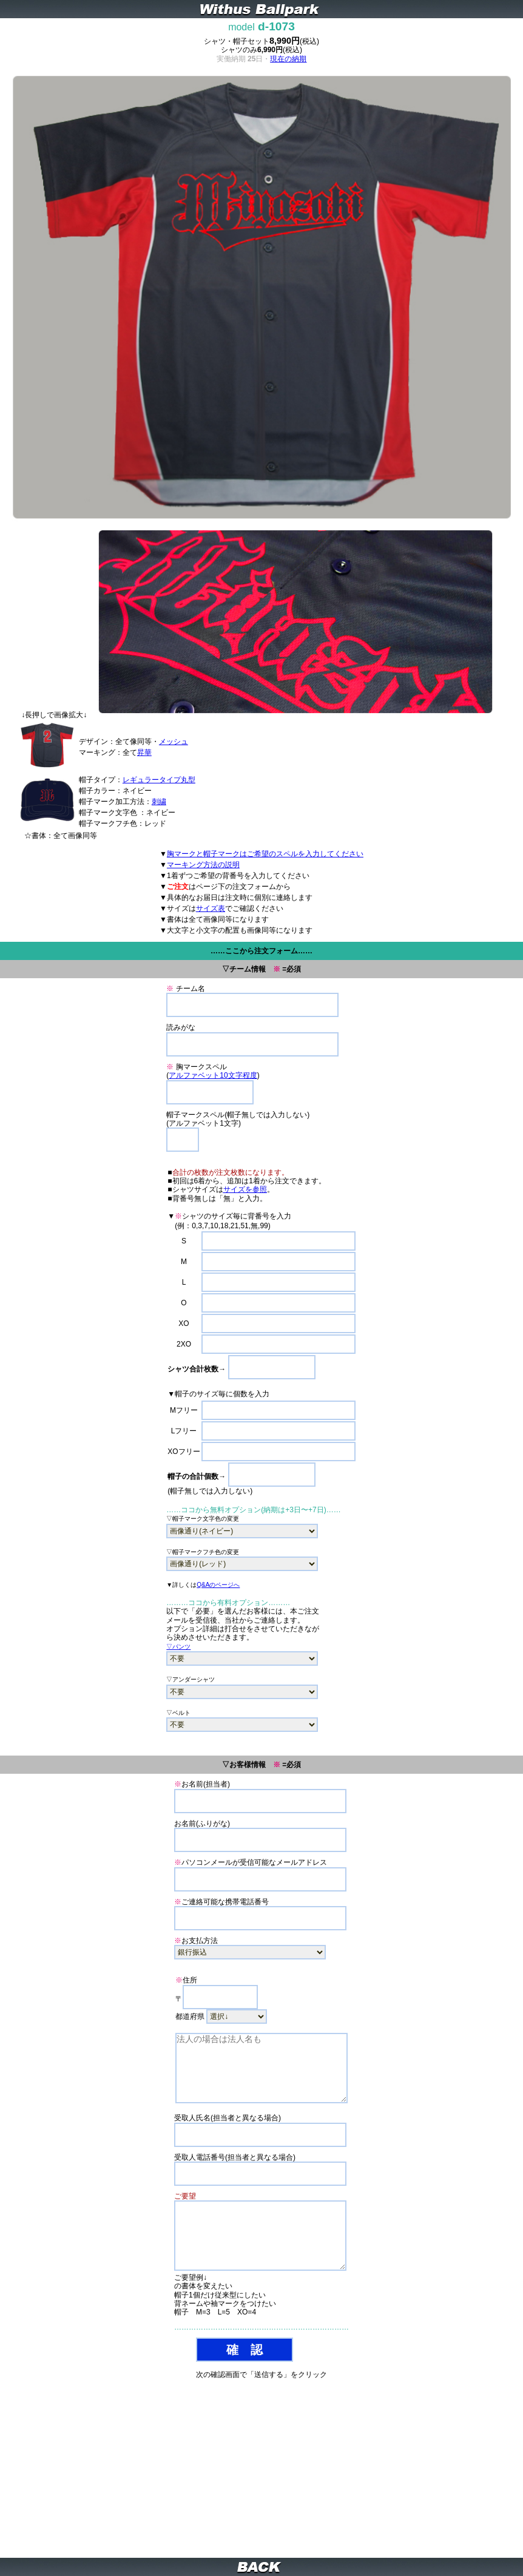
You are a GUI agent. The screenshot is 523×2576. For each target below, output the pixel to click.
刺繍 (159, 801)
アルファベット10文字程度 (213, 1075)
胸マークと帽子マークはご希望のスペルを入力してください (265, 854)
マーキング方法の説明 (203, 864)
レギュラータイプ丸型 (159, 780)
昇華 (144, 752)
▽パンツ (178, 1646)
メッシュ (173, 741)
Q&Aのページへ (218, 1584)
